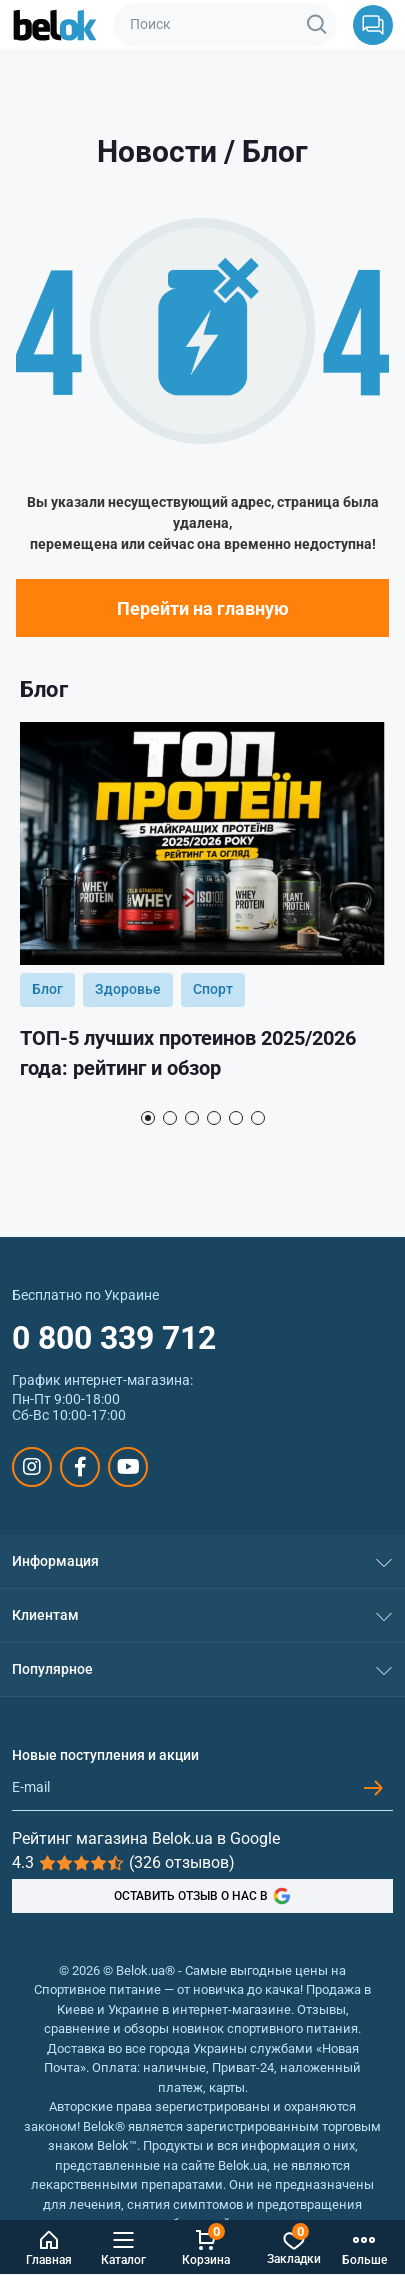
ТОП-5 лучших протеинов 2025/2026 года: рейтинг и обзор (188, 1053)
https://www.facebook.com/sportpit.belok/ (80, 1467)
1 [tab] (148, 1118)
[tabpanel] (202, 910)
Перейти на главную (203, 608)
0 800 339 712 (114, 1338)
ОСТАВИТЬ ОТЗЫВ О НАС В (202, 1896)
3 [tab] (192, 1118)
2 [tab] (170, 1118)
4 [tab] (214, 1118)
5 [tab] (236, 1118)
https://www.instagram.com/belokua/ (32, 1467)
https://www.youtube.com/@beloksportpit (128, 1467)
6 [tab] (258, 1118)
